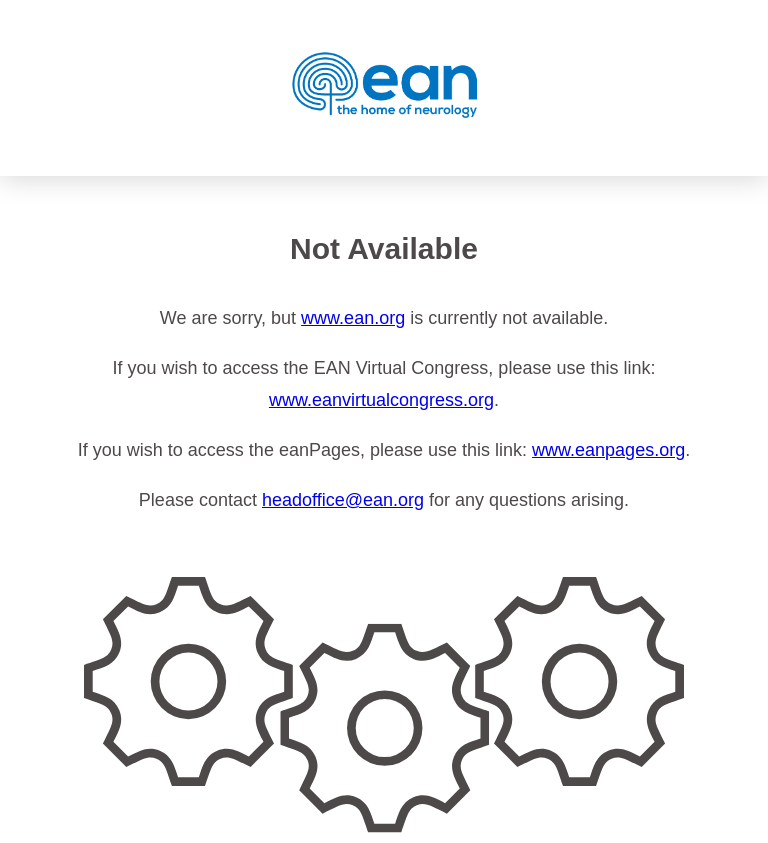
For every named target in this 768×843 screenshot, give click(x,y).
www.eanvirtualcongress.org (381, 400)
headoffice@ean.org (343, 500)
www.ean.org (353, 318)
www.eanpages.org (608, 450)
